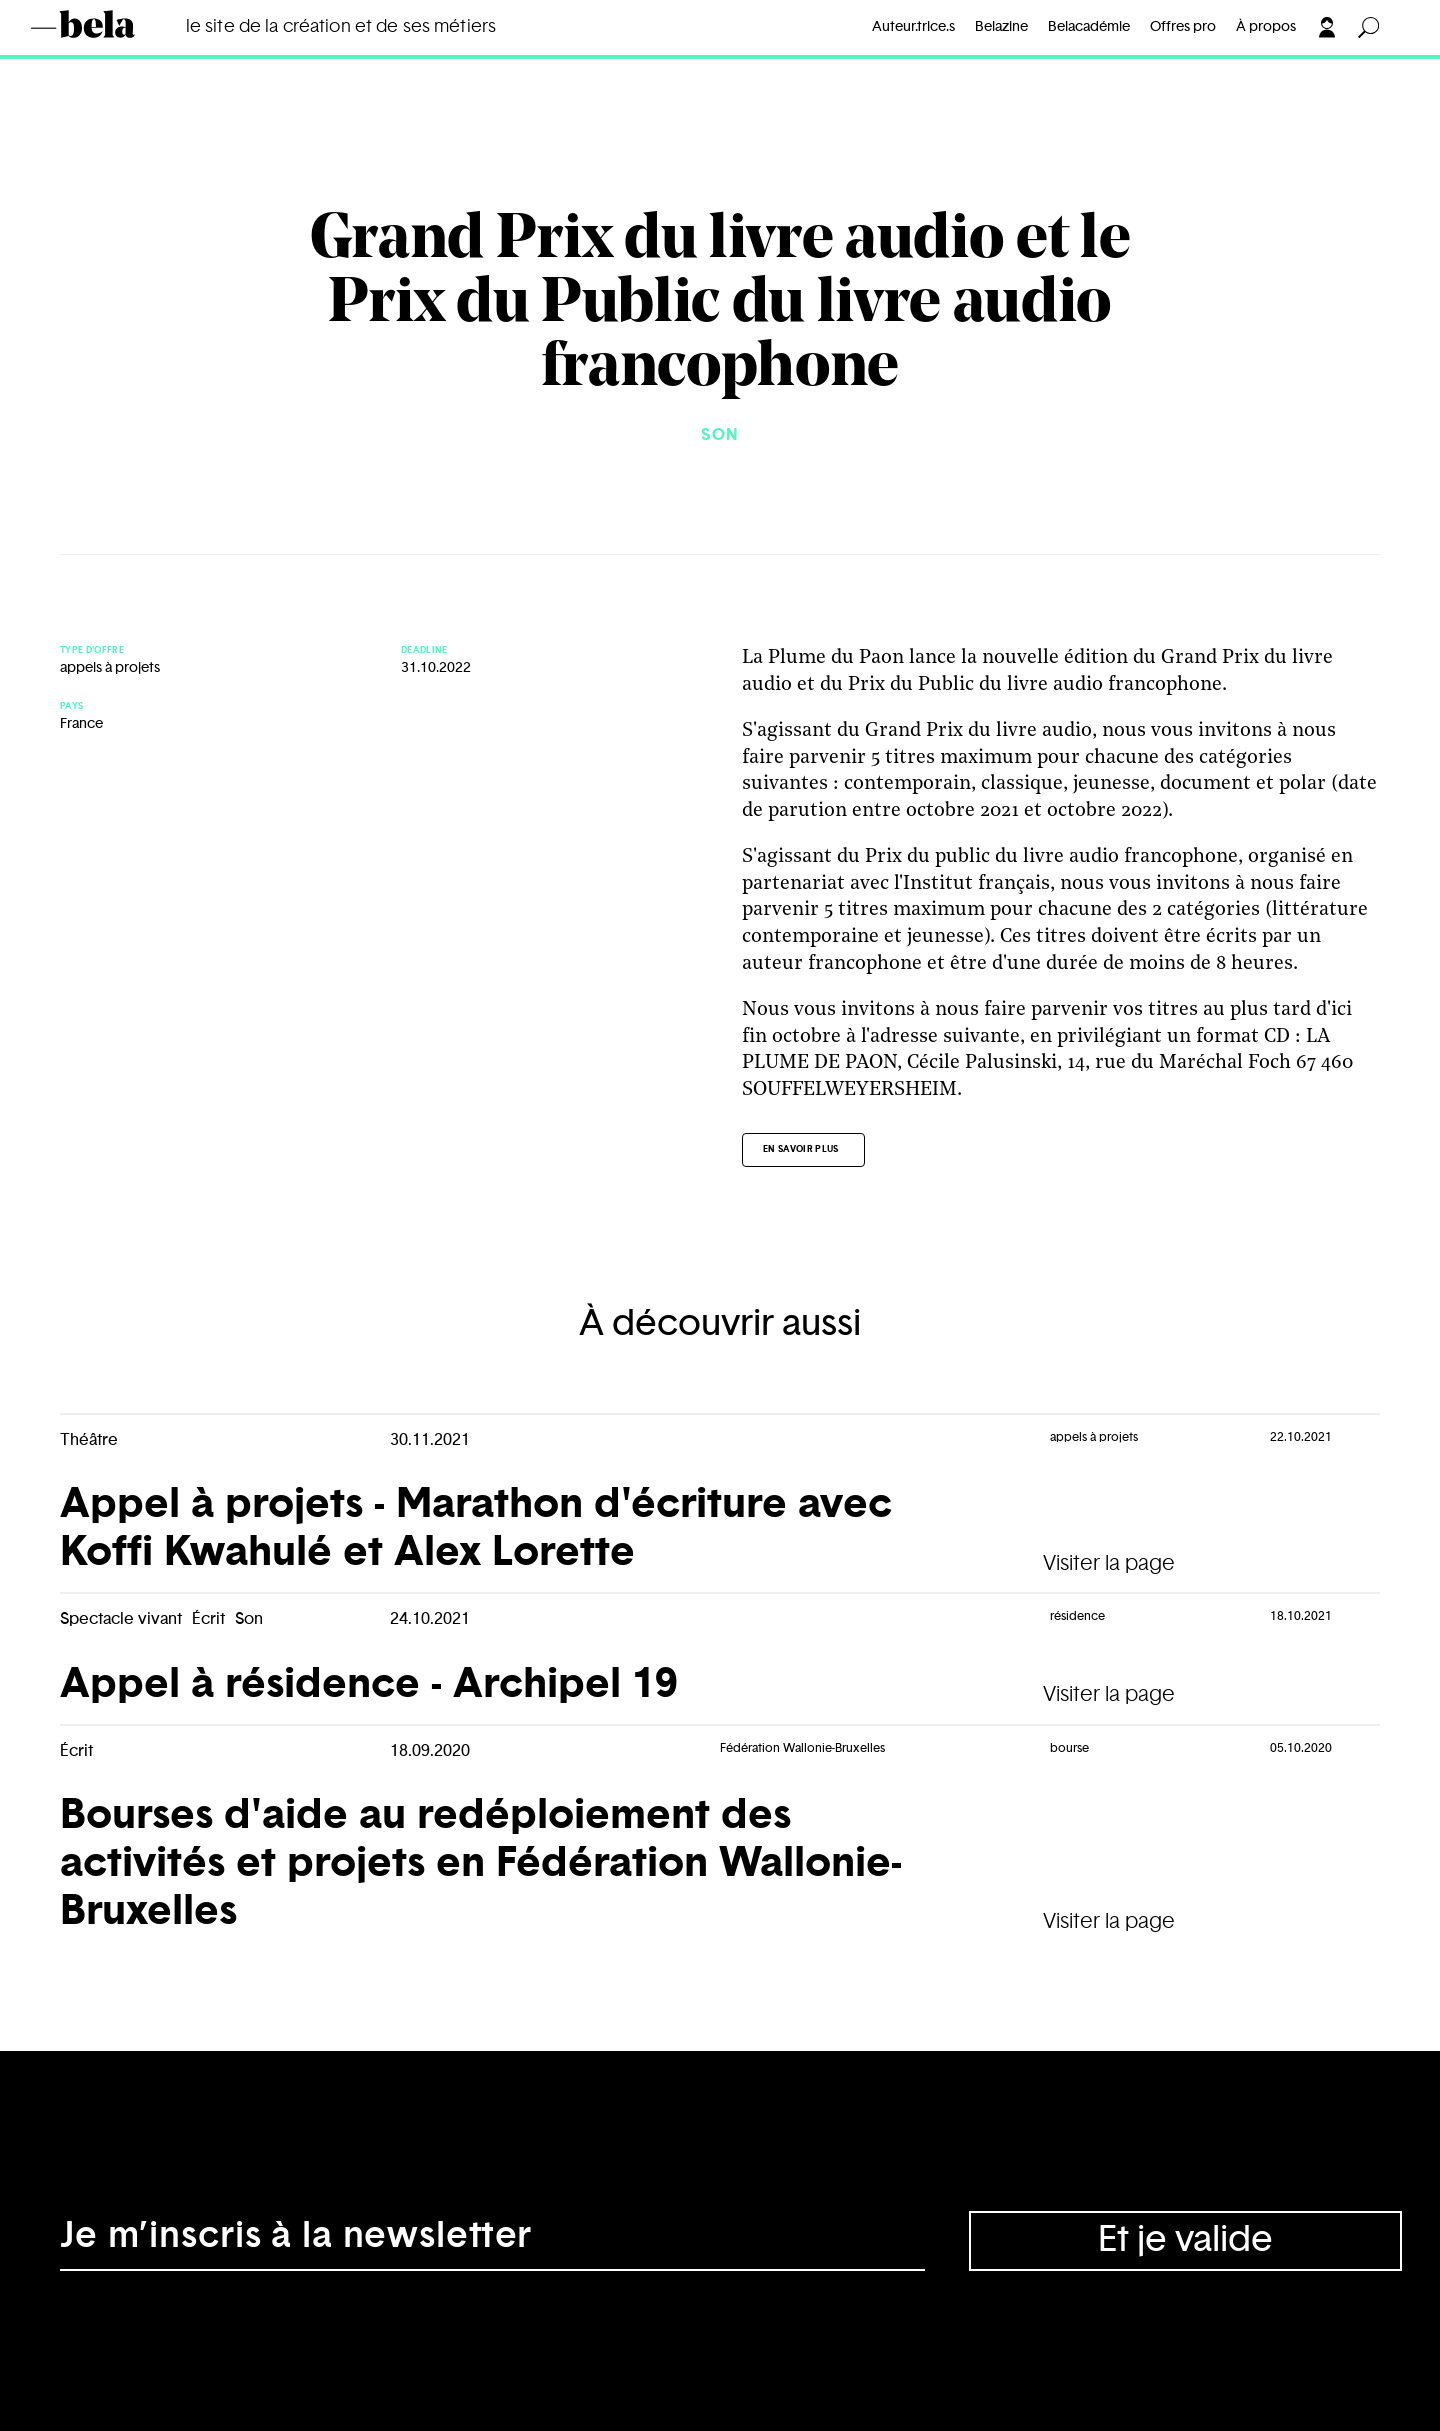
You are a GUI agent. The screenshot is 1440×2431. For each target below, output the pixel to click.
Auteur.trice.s (913, 27)
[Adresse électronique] (492, 2241)
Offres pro (1183, 27)
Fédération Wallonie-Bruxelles (802, 1748)
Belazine (1001, 27)
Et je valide (1185, 2240)
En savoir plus (801, 1149)
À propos (1266, 27)
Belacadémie (1089, 27)
